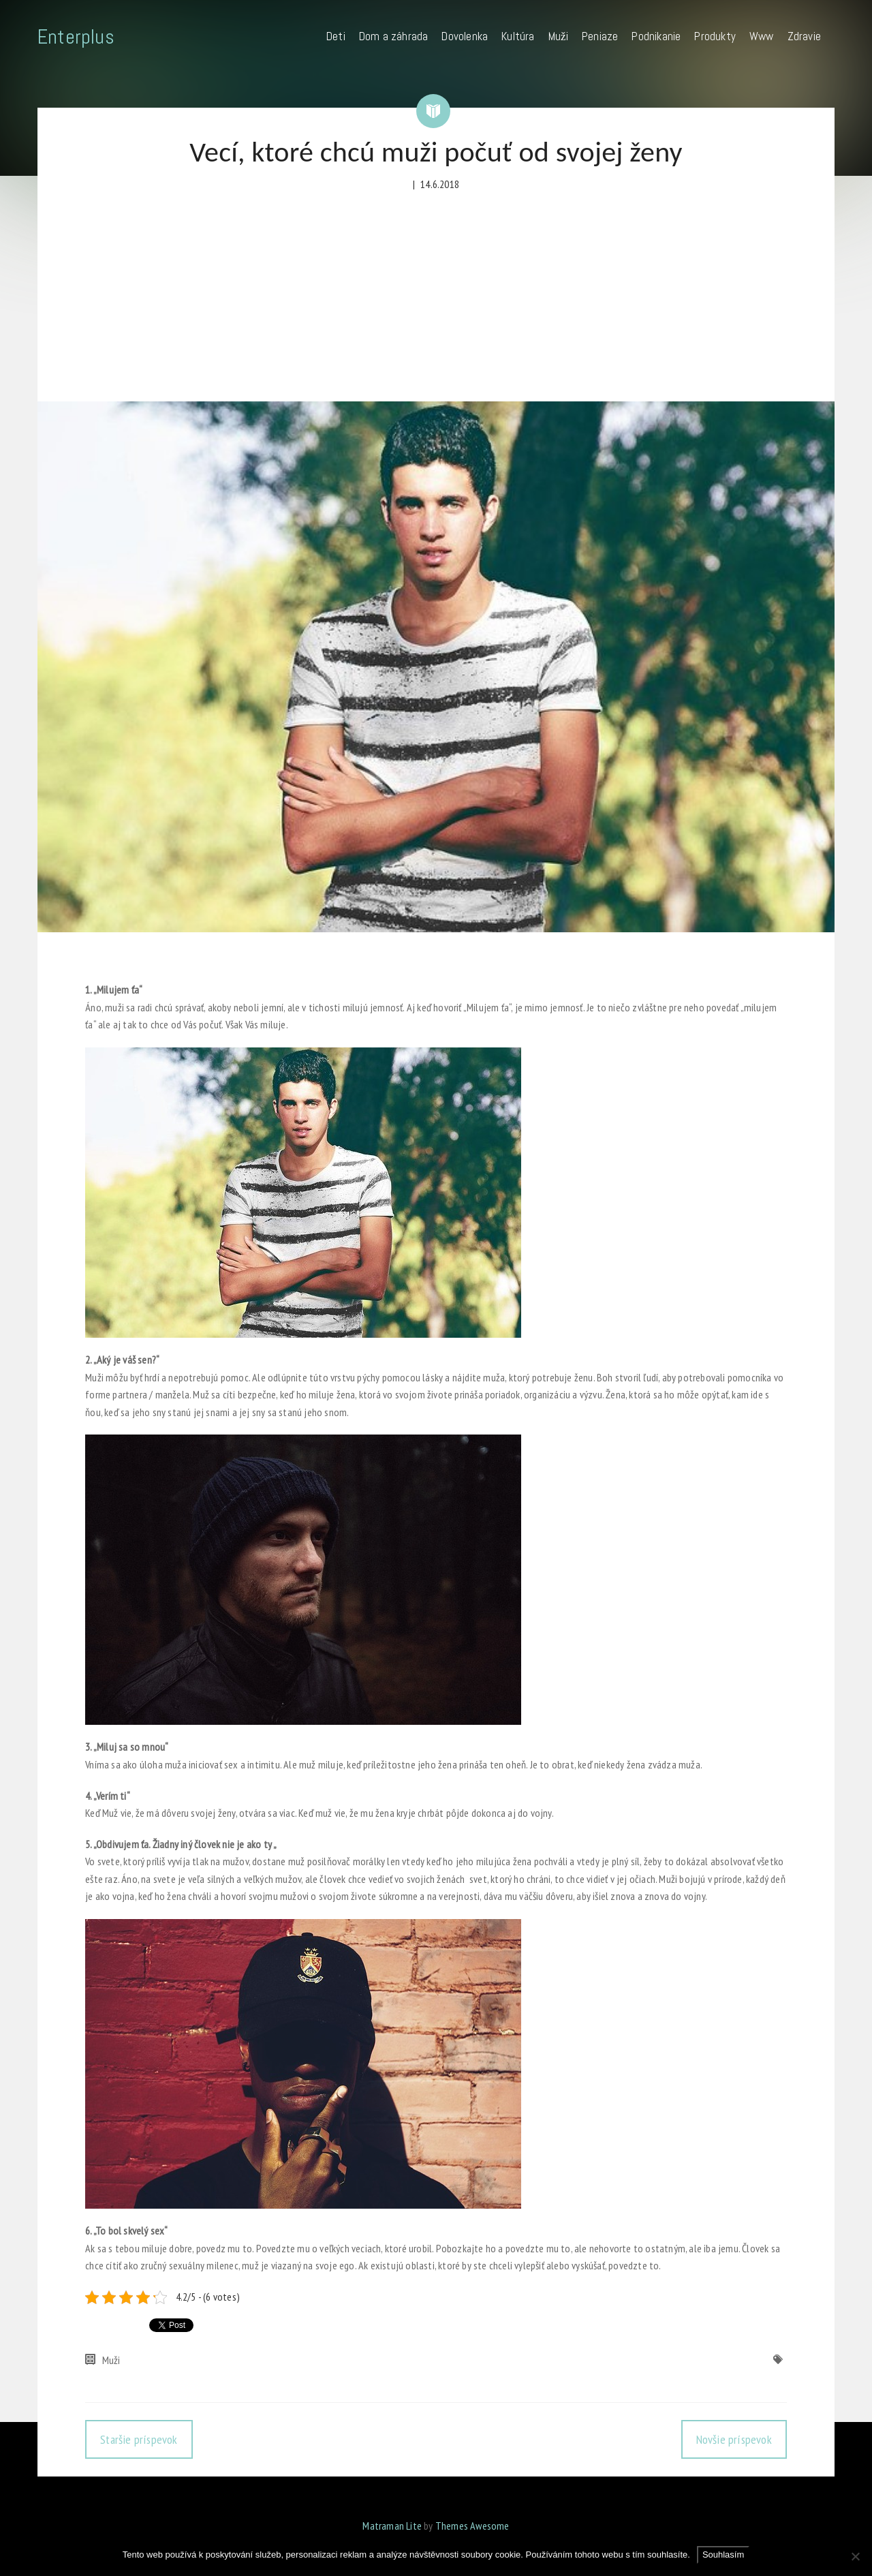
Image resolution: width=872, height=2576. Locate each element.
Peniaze (600, 36)
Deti (335, 36)
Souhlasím (723, 2554)
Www (761, 36)
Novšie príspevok (734, 2439)
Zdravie (804, 36)
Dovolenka (464, 36)
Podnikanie (656, 36)
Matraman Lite (392, 2525)
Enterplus (75, 37)
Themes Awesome (472, 2525)
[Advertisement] (436, 299)
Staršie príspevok (138, 2439)
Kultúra (517, 36)
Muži (558, 36)
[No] (855, 2556)
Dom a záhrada (394, 36)
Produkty (715, 36)
